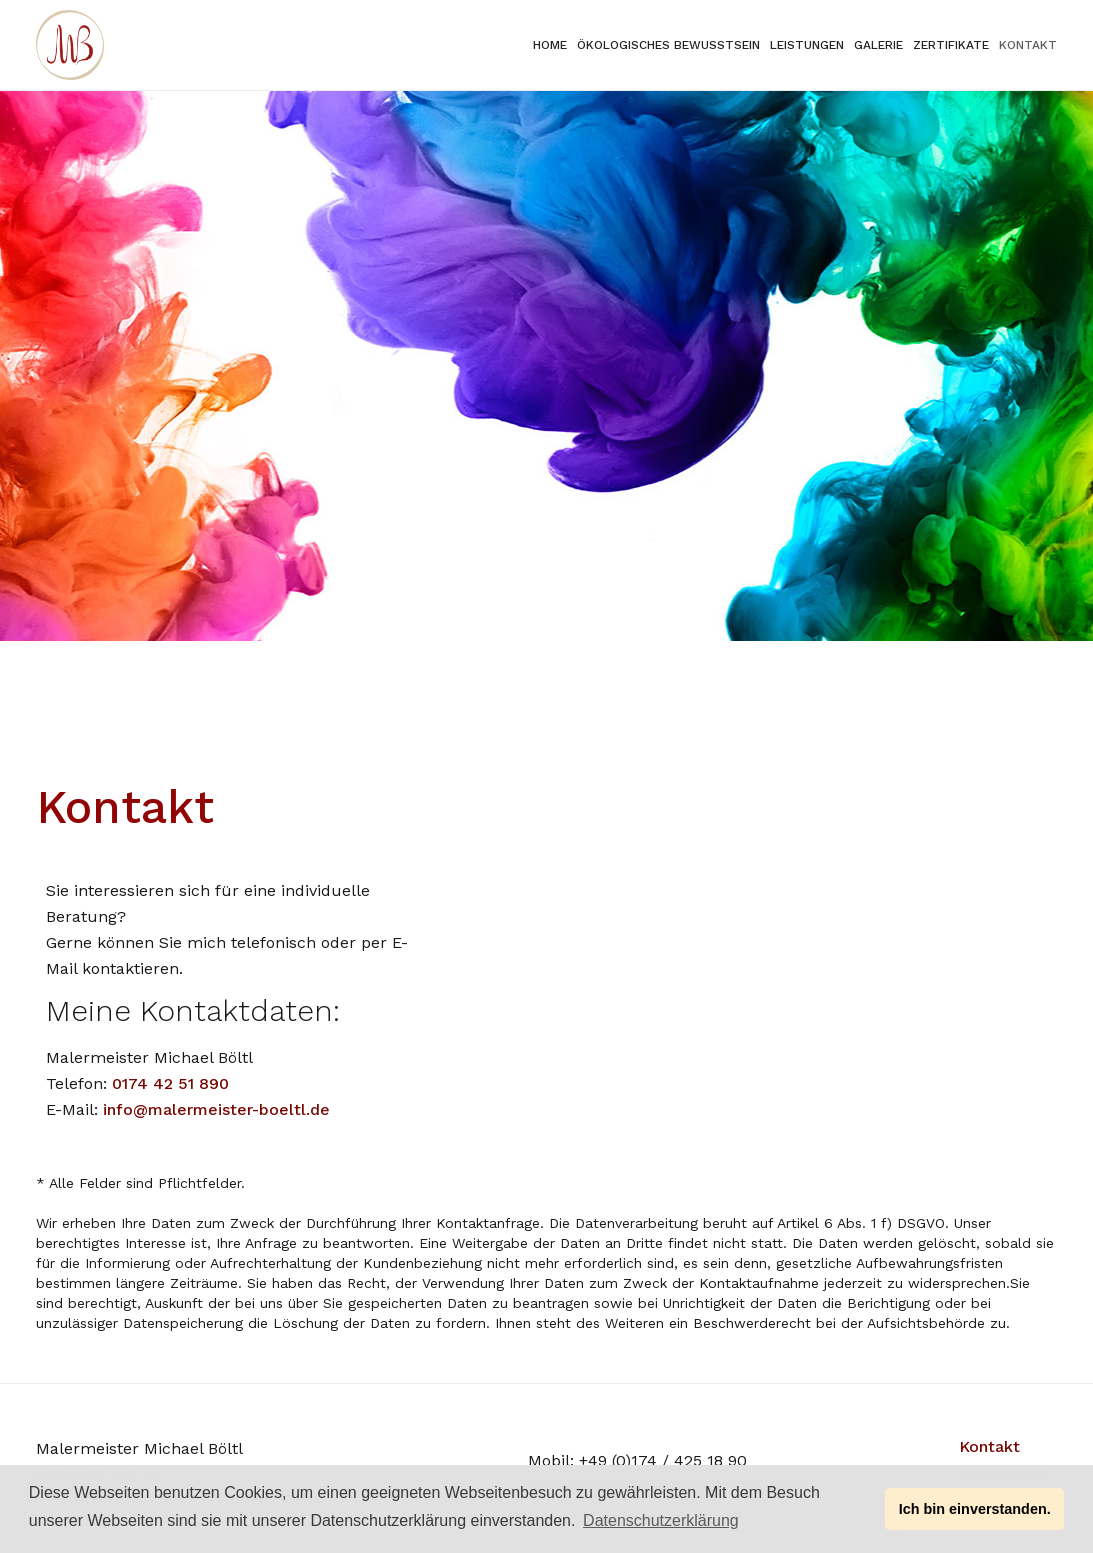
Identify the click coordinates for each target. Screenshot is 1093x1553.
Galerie (878, 45)
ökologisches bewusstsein (668, 45)
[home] (70, 45)
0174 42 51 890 (170, 1083)
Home (550, 45)
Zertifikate (951, 45)
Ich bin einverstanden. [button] (975, 1509)
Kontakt (989, 1446)
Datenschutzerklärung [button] (661, 1520)
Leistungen (807, 45)
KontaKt (1028, 45)
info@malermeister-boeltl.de (216, 1109)
